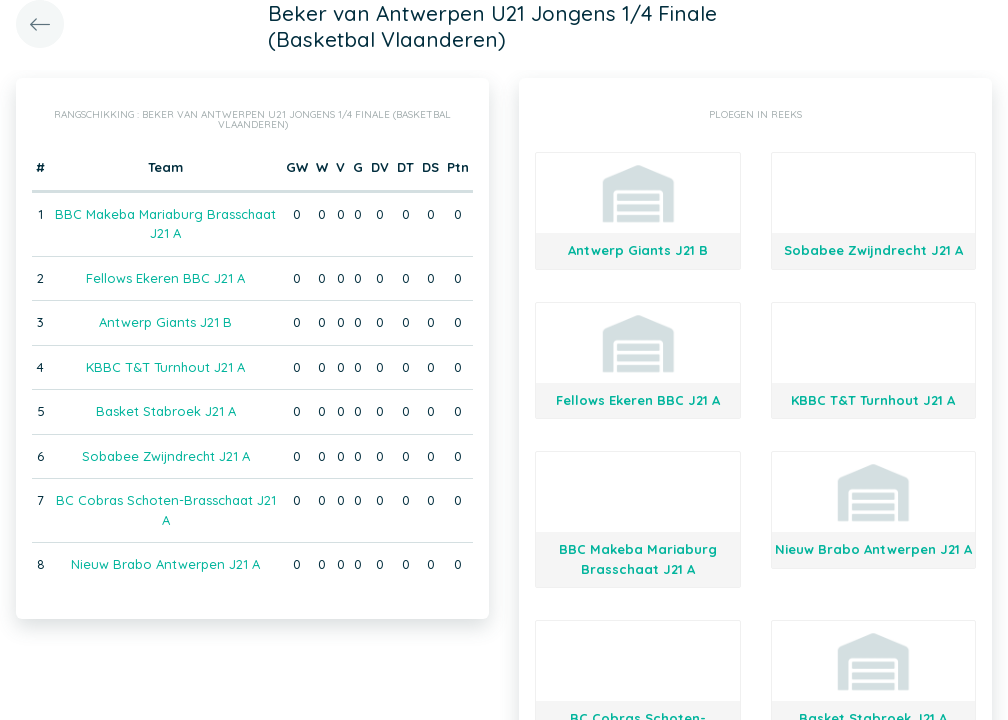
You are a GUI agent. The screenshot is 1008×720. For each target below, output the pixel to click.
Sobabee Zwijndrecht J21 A (166, 456)
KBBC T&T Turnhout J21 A (165, 367)
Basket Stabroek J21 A (166, 411)
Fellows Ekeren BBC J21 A (165, 278)
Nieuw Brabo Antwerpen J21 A (165, 564)
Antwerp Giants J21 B (165, 322)
